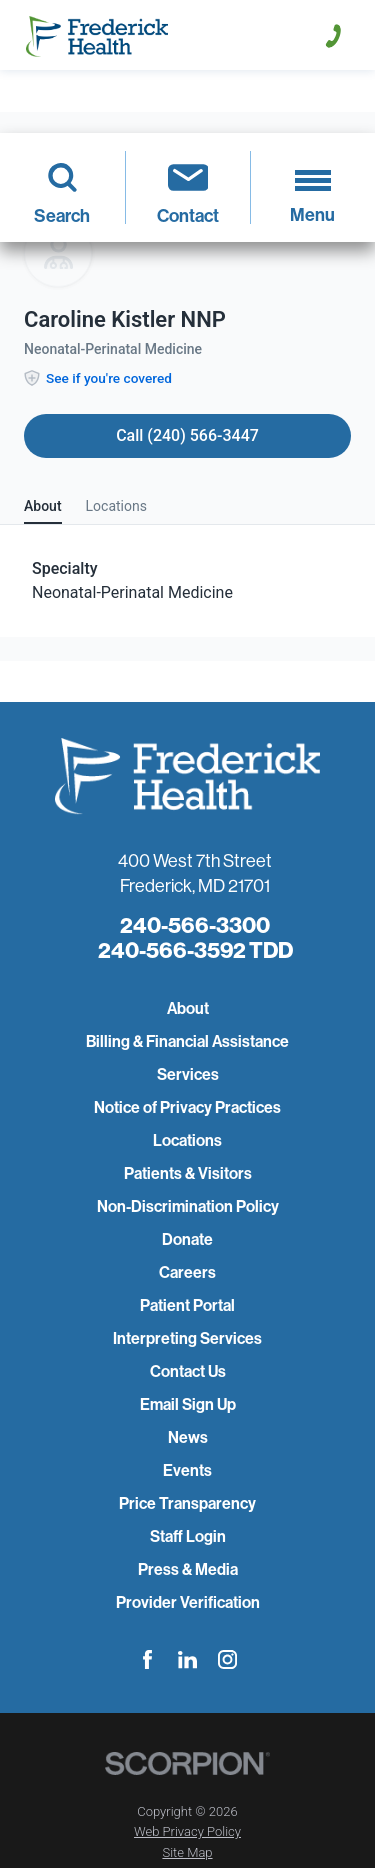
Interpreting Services (187, 1338)
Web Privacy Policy (187, 1831)
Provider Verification (188, 1602)
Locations (187, 1140)
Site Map (187, 1852)
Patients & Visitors (188, 1173)
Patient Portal (187, 1305)
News (188, 1437)
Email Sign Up (188, 1404)
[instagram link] (227, 1659)
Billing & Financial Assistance (187, 1041)
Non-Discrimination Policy (188, 1206)
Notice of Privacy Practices (187, 1107)
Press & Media (188, 1569)
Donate (187, 1239)
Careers (187, 1272)
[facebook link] (147, 1659)
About (188, 1008)
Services (188, 1074)
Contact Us (188, 1371)
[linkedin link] (187, 1659)
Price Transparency (187, 1503)
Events (187, 1470)
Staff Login (188, 1536)
